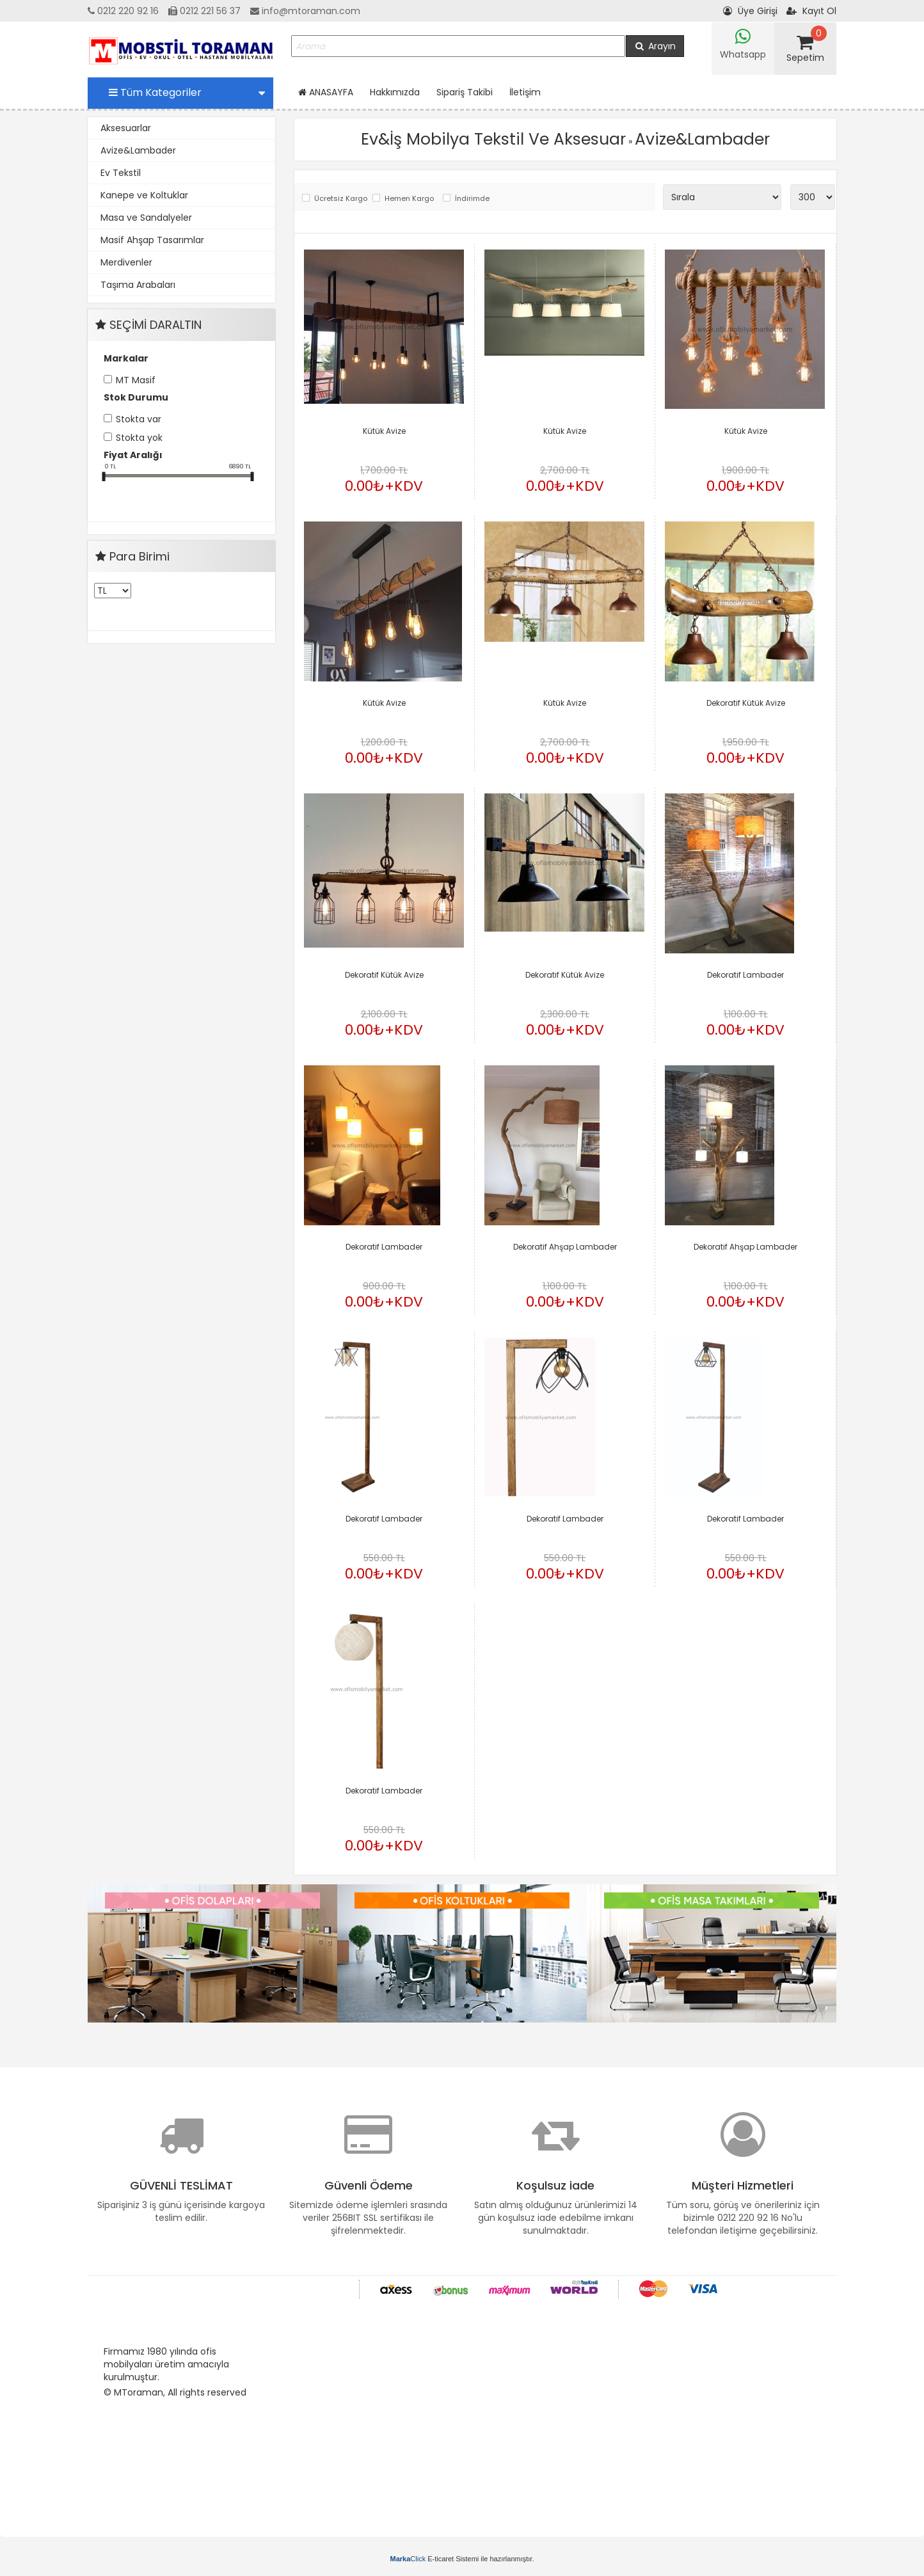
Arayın (655, 46)
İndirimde (472, 198)
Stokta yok (139, 437)
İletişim (525, 92)
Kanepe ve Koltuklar (144, 195)
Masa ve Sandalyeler (146, 217)
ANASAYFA (325, 92)
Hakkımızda (395, 92)
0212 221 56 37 (204, 10)
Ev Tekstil (120, 172)
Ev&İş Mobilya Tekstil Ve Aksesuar (493, 139)
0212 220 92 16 (123, 10)
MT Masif (135, 380)
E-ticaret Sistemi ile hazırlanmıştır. (462, 2559)
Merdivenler (126, 262)
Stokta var (138, 419)
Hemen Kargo (409, 198)
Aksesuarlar (125, 128)
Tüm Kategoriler (187, 92)
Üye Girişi (750, 10)
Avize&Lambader (138, 150)
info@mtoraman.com (305, 10)
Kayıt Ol (811, 10)
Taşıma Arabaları (137, 284)
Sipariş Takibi (464, 92)
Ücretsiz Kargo (340, 198)
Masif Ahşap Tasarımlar (152, 240)
